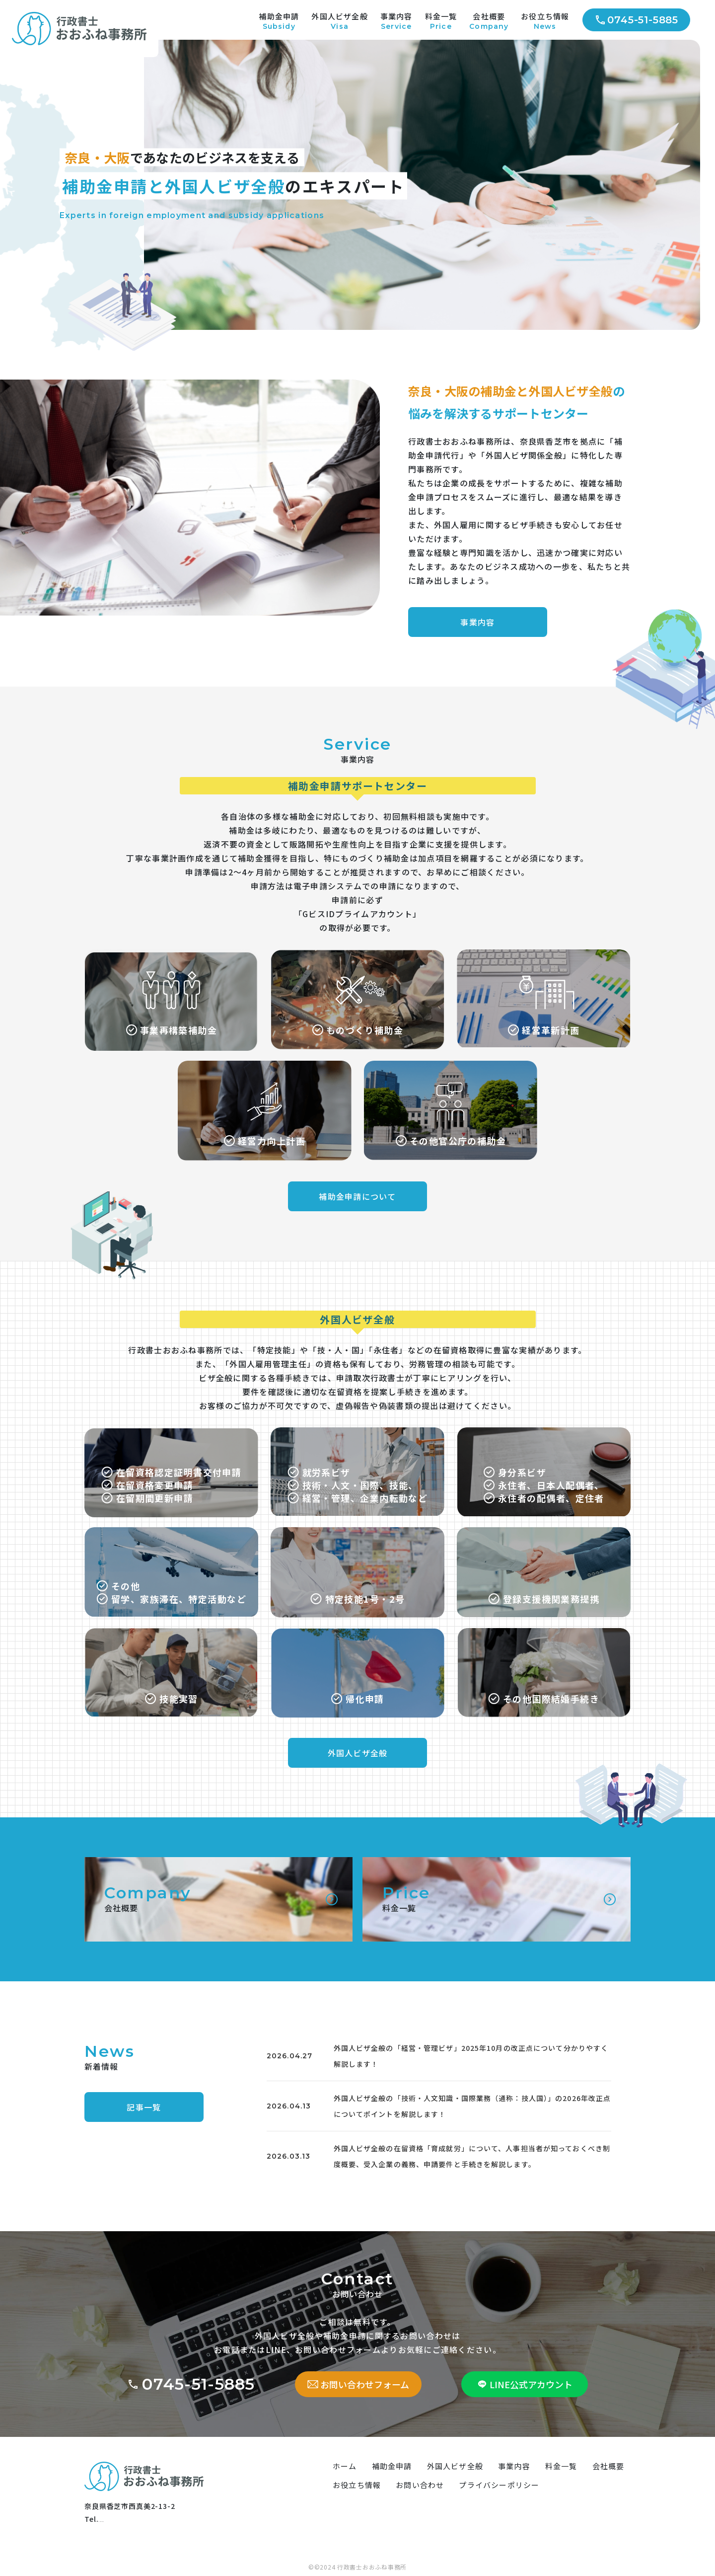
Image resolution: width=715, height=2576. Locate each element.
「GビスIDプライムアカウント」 (357, 914)
